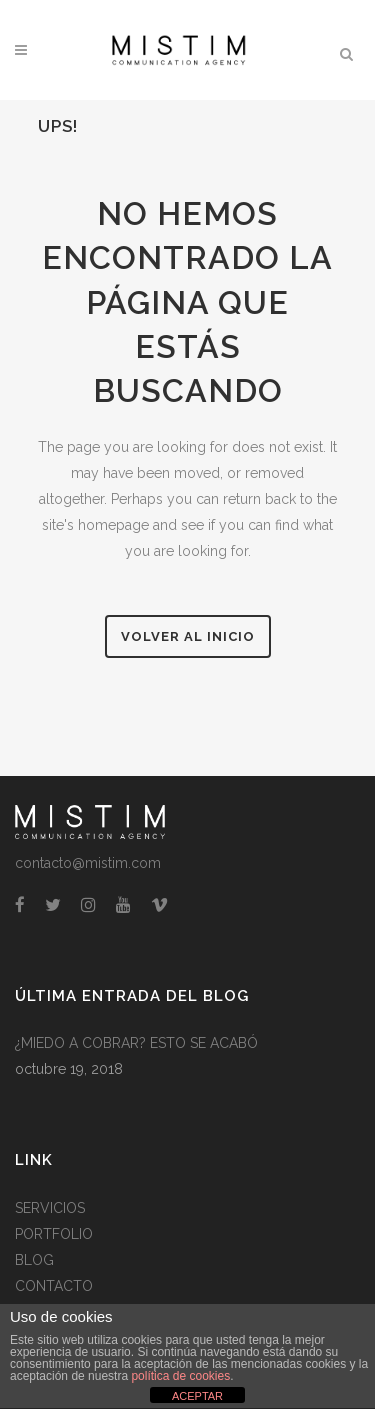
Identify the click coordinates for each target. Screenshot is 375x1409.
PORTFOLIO (54, 1234)
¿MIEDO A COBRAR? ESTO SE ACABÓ (136, 1043)
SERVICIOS (50, 1208)
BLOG (34, 1260)
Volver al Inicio (188, 636)
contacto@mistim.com (88, 863)
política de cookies (180, 1376)
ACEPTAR (197, 1396)
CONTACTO (54, 1286)
